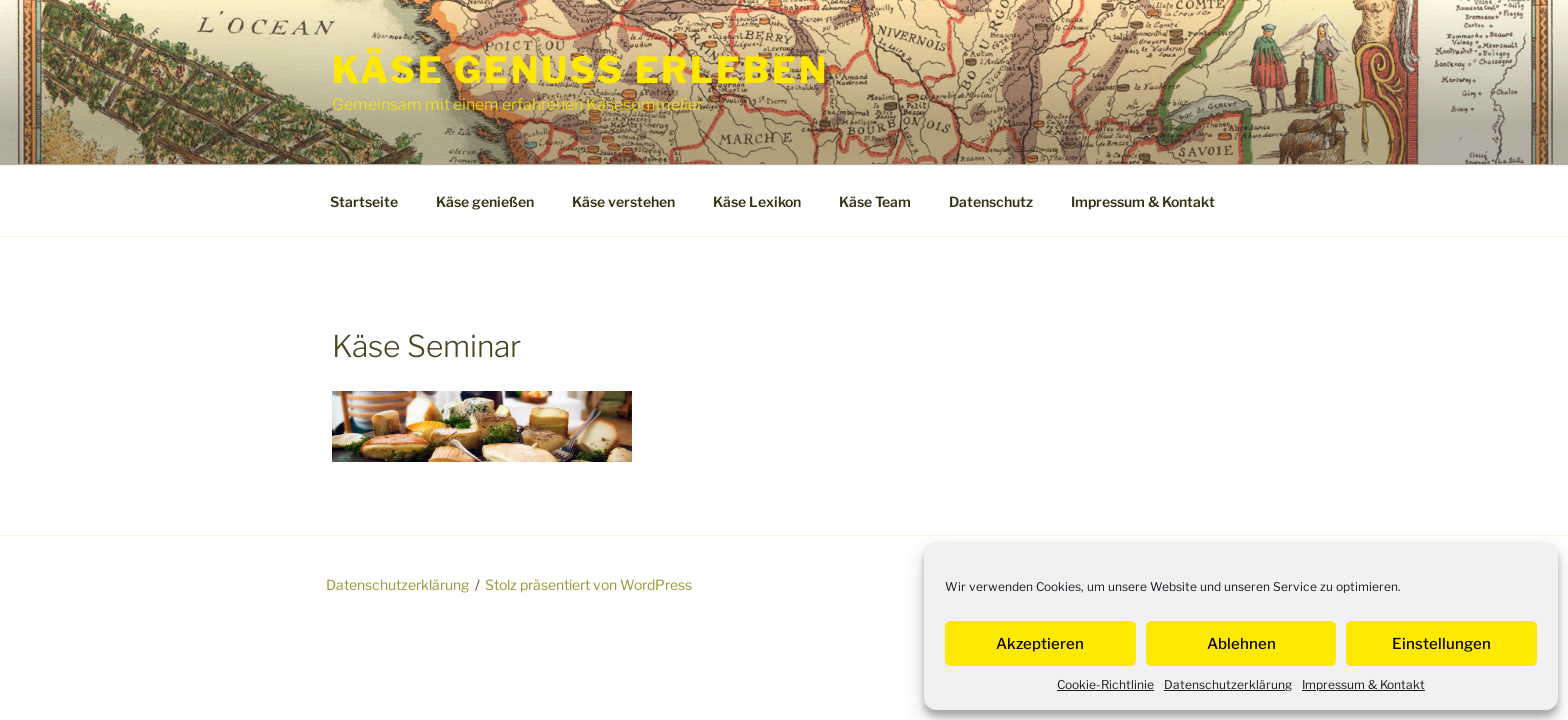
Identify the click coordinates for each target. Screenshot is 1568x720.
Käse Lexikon (757, 201)
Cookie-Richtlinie (1105, 684)
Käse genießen (485, 201)
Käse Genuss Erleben (580, 70)
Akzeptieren (1040, 644)
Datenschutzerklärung (1228, 684)
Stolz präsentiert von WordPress (588, 584)
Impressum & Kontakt (1363, 684)
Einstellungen (1441, 644)
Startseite (364, 201)
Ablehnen (1241, 644)
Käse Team (875, 201)
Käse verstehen (623, 201)
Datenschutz (991, 201)
